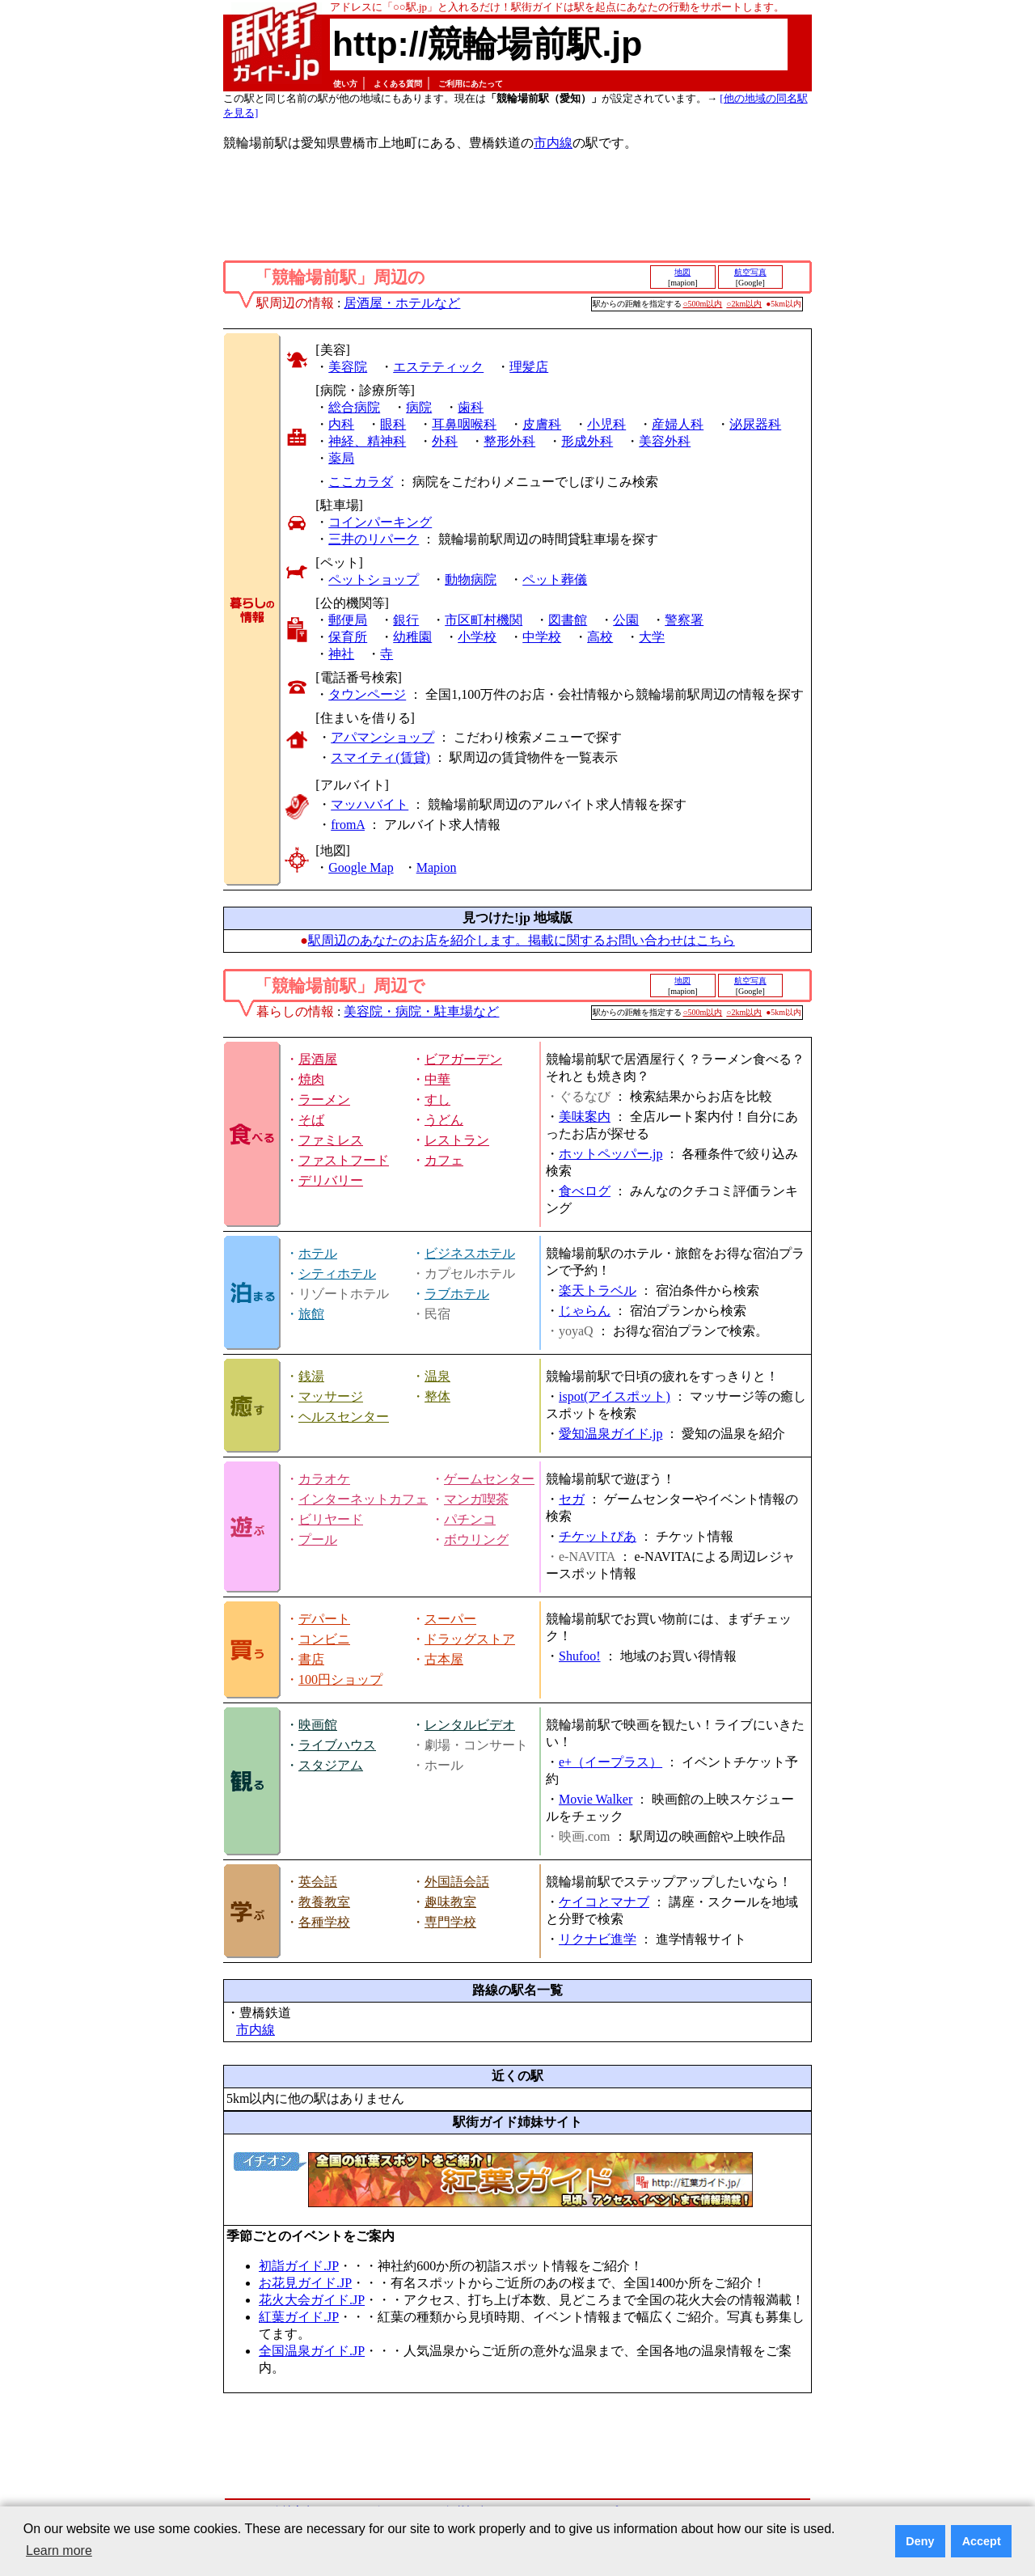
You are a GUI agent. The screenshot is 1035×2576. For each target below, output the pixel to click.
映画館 (317, 1725)
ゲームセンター (489, 1479)
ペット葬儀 (554, 579)
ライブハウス (337, 1745)
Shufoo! (580, 1656)
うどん (444, 1120)
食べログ (584, 1191)
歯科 (471, 407)
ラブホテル (457, 1294)
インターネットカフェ (363, 1499)
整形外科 (509, 441)
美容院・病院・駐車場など (421, 1011)
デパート (324, 1619)
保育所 (347, 637)
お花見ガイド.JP (305, 2283)
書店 (311, 1659)
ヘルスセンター (343, 1416)
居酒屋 (317, 1059)
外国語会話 (457, 1882)
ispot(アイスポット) (614, 1396)
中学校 (541, 637)
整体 (437, 1396)
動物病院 (470, 579)
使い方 (345, 83)
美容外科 (665, 441)
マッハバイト (369, 804)
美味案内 (584, 1116)
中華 (437, 1079)
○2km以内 (744, 303)
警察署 (684, 620)
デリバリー (330, 1180)
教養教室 (324, 1902)
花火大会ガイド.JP (312, 2300)
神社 (341, 654)
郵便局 (347, 620)
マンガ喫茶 (476, 1499)
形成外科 (587, 441)
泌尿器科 (755, 424)
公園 (626, 620)
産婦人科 (677, 424)
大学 (652, 637)
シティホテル (337, 1273)
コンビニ (324, 1639)
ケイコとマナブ (604, 1902)
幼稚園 (412, 637)
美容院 (347, 367)
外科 (445, 441)
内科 (341, 424)
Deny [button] (920, 2541)
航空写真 (750, 272)
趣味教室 (450, 1902)
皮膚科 (541, 424)
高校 (600, 637)
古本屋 (444, 1659)
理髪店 (528, 367)
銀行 (406, 620)
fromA (348, 824)
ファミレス (330, 1140)
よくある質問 (398, 83)
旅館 (311, 1314)
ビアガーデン (463, 1059)
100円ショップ (340, 1679)
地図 (682, 272)
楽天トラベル (597, 1290)
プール (317, 1539)
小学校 (477, 637)
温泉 (437, 1376)
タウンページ (367, 694)
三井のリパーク (373, 539)
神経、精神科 (367, 441)
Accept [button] (981, 2541)
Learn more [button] (59, 2550)
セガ (572, 1499)
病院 (419, 407)
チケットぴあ (597, 1536)
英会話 (317, 1882)
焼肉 (311, 1079)
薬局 (341, 458)
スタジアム (330, 1765)
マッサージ (330, 1396)
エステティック (438, 367)
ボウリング (476, 1539)
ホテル (317, 1253)
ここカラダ (360, 482)
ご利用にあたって (470, 83)
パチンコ (470, 1519)
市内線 (553, 143)
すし (437, 1099)
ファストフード (343, 1160)
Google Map (360, 867)
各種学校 (324, 1922)
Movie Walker (595, 1799)
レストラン (457, 1140)
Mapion (436, 867)
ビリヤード (330, 1519)
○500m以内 (703, 303)
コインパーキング (380, 522)
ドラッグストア (470, 1639)
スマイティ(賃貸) (380, 757)
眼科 (393, 424)
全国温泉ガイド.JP (312, 2351)
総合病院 (354, 407)
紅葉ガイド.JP (299, 2317)
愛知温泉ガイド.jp (610, 1433)
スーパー (450, 1619)
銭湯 (311, 1376)
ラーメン (324, 1099)
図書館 (567, 620)
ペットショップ (373, 579)
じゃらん (584, 1311)
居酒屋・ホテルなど (402, 303)
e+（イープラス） (610, 1762)
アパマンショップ (382, 737)
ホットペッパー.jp (610, 1154)
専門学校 (450, 1922)
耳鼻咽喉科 (464, 424)
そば (311, 1120)
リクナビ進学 (597, 1939)
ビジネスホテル (470, 1253)
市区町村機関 (483, 620)
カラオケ (324, 1479)
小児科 (606, 424)
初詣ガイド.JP (299, 2266)
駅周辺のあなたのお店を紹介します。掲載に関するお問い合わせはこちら (521, 940)
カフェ (444, 1160)
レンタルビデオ (470, 1725)
